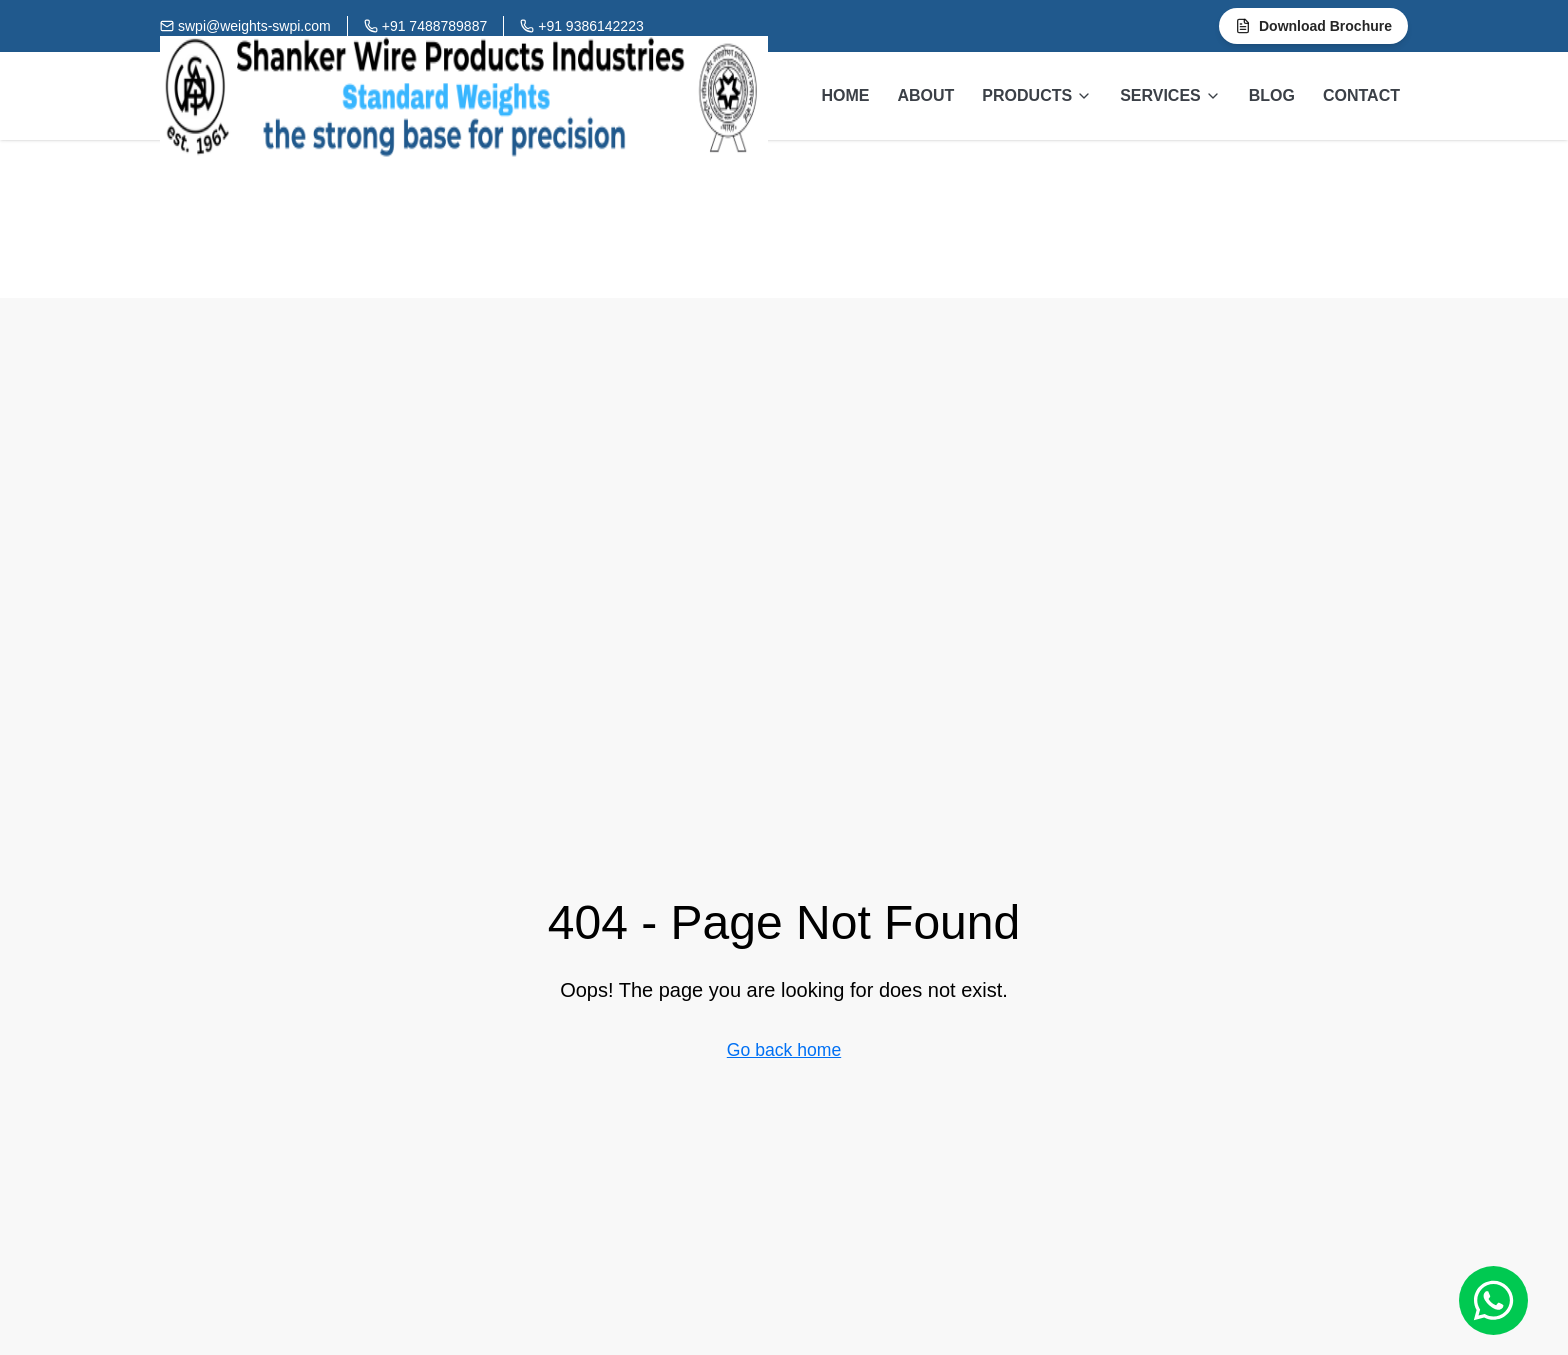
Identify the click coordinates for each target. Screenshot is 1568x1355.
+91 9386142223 (591, 26)
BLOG (1272, 95)
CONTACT (1361, 95)
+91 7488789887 (435, 26)
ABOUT (925, 95)
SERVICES (1170, 95)
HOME (845, 95)
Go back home (784, 1050)
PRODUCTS (1037, 95)
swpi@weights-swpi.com (254, 26)
